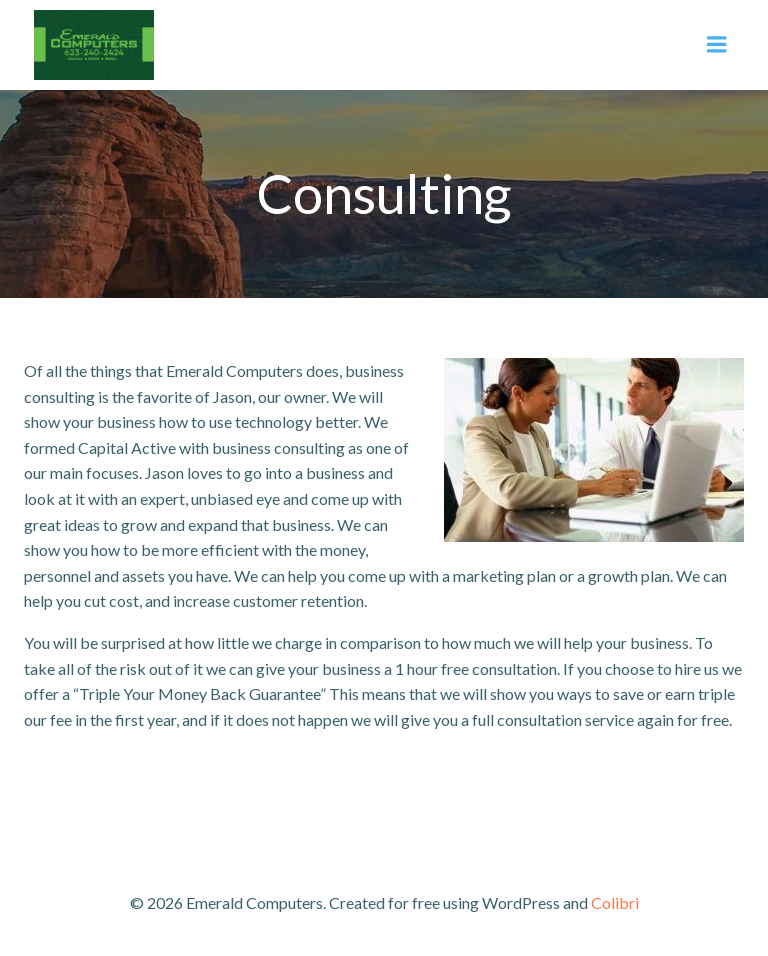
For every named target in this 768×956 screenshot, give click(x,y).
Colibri (615, 902)
